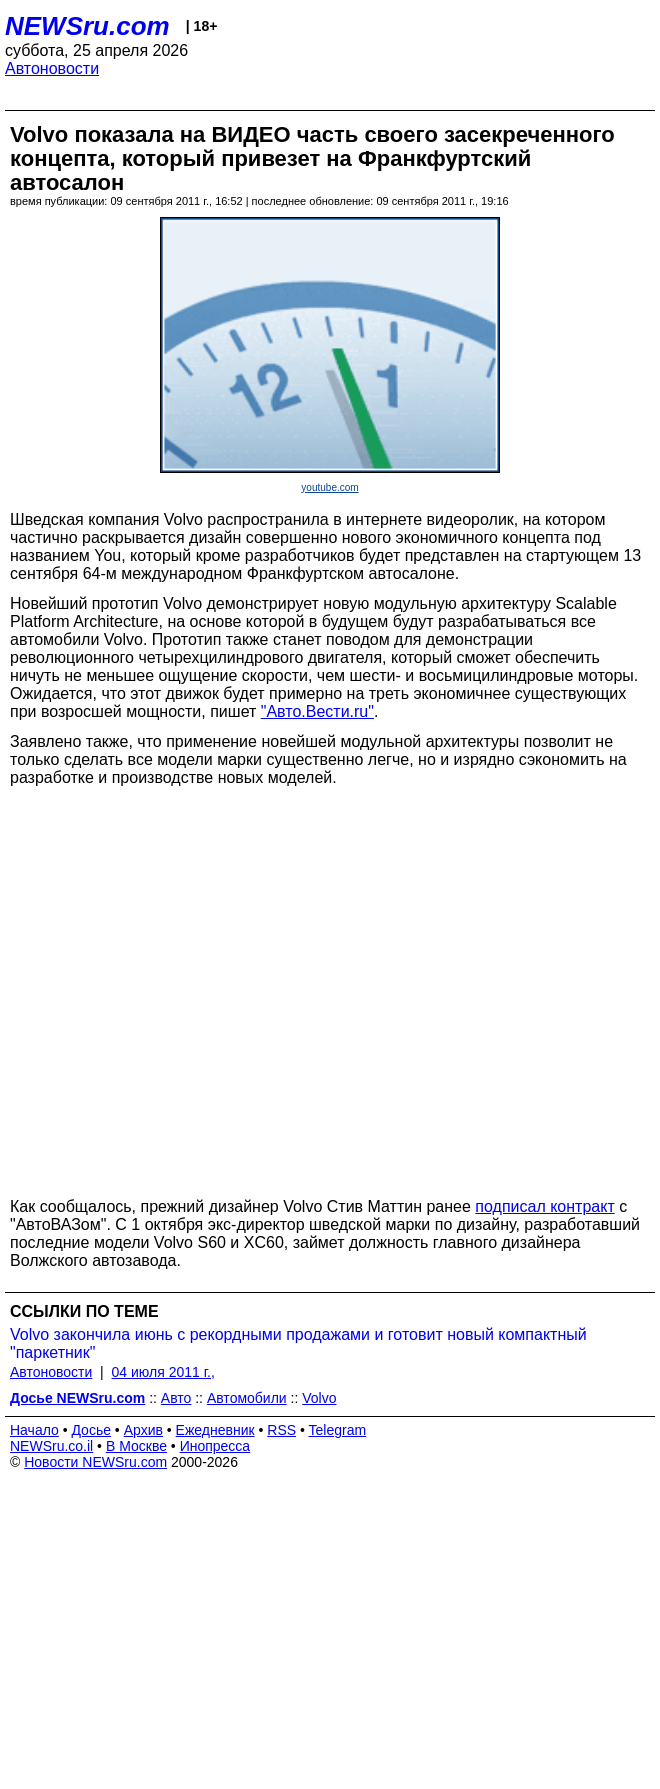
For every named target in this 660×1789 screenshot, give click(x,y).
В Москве (136, 1446)
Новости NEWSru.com (95, 1462)
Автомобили (247, 1398)
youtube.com (329, 487)
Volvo (319, 1398)
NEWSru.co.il (51, 1446)
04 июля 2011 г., (163, 1372)
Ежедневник (215, 1430)
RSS (281, 1430)
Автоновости (52, 68)
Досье (91, 1430)
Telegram (338, 1430)
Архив (143, 1430)
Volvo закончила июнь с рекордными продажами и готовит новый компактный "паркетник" (298, 1343)
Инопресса (215, 1446)
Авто (176, 1398)
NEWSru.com (87, 26)
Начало (34, 1430)
